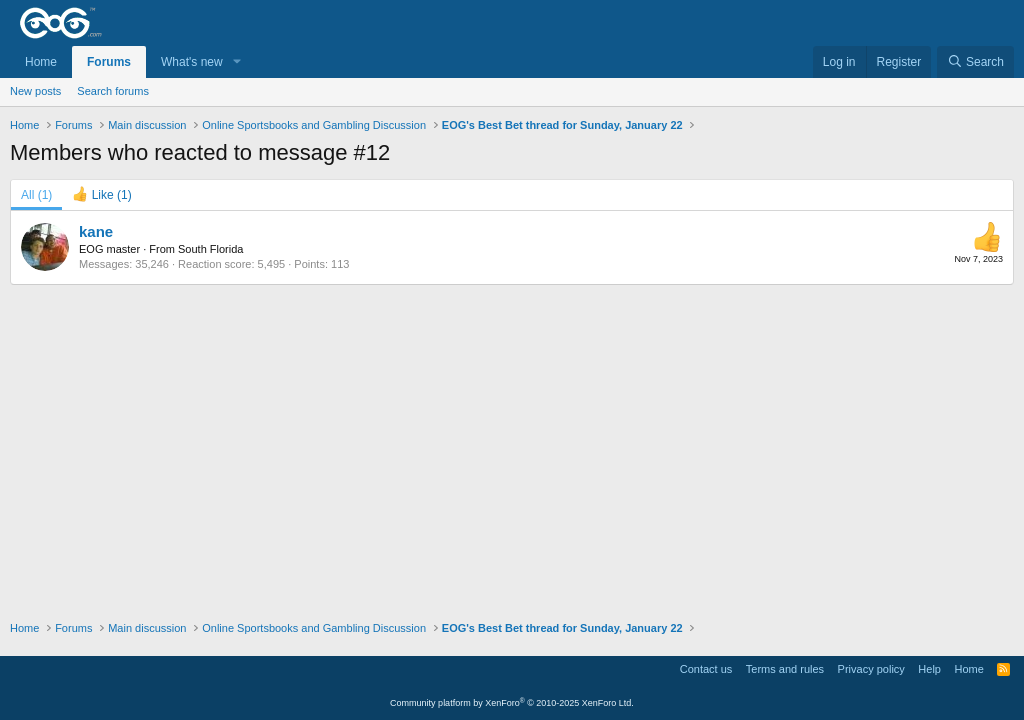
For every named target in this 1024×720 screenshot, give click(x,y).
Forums (109, 62)
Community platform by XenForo (512, 703)
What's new (192, 62)
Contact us (706, 669)
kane (96, 231)
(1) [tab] (36, 195)
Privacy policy (871, 669)
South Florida (210, 249)
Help (929, 669)
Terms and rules (785, 669)
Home (41, 62)
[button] (237, 62)
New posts (35, 91)
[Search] (975, 62)
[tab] (101, 195)
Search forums (113, 91)
